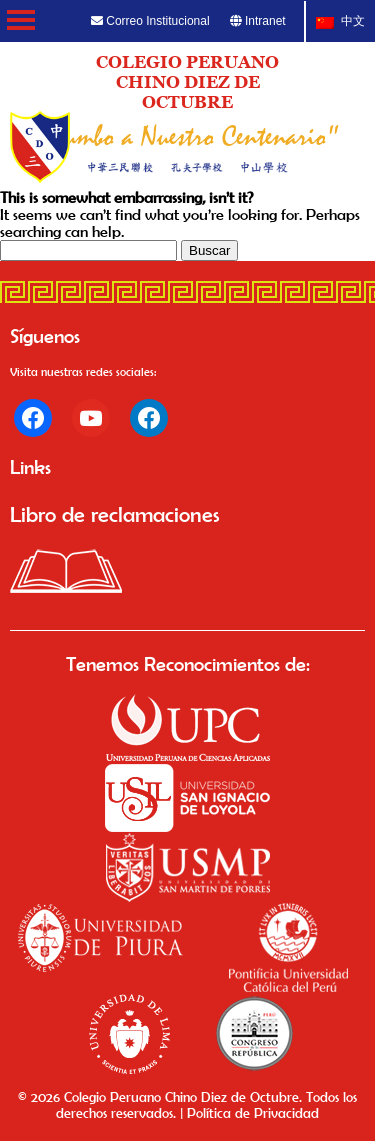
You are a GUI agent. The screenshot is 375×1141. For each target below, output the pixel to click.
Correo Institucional (150, 21)
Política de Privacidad (253, 1113)
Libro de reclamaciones (115, 514)
